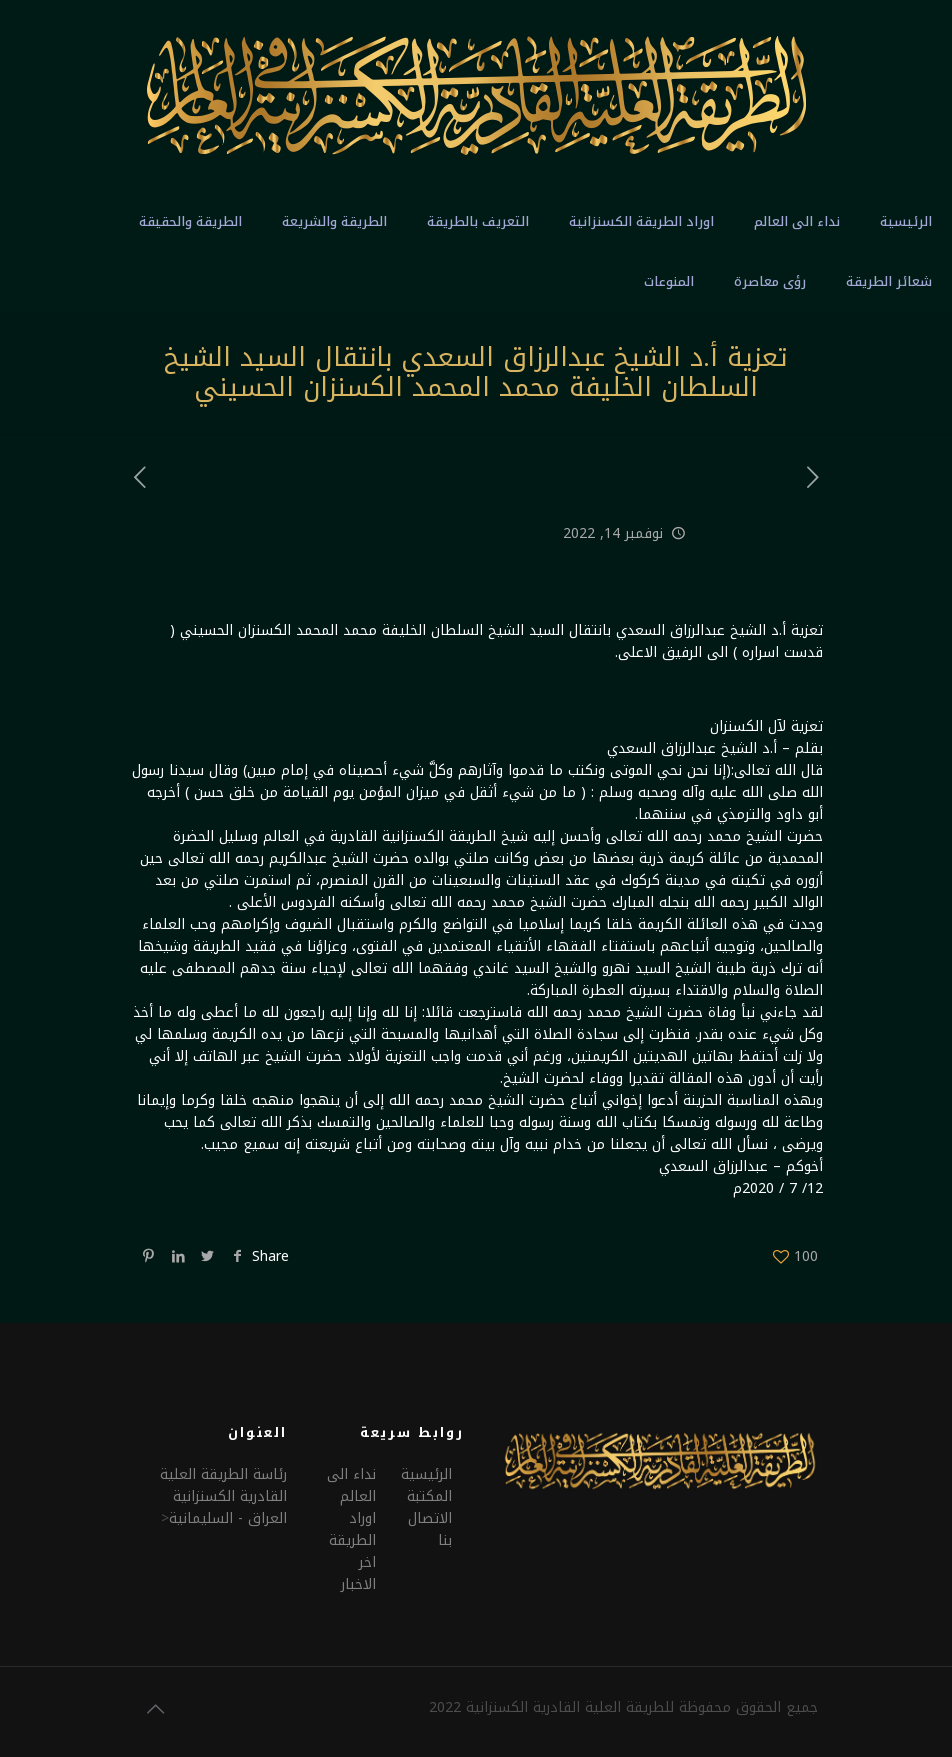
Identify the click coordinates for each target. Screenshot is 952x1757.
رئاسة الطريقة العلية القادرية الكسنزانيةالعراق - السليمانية (223, 1496)
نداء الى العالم (351, 1485)
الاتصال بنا (430, 1529)
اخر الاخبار (358, 1573)
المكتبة (429, 1496)
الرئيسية (426, 1474)
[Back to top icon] (155, 1709)
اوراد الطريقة (352, 1529)
